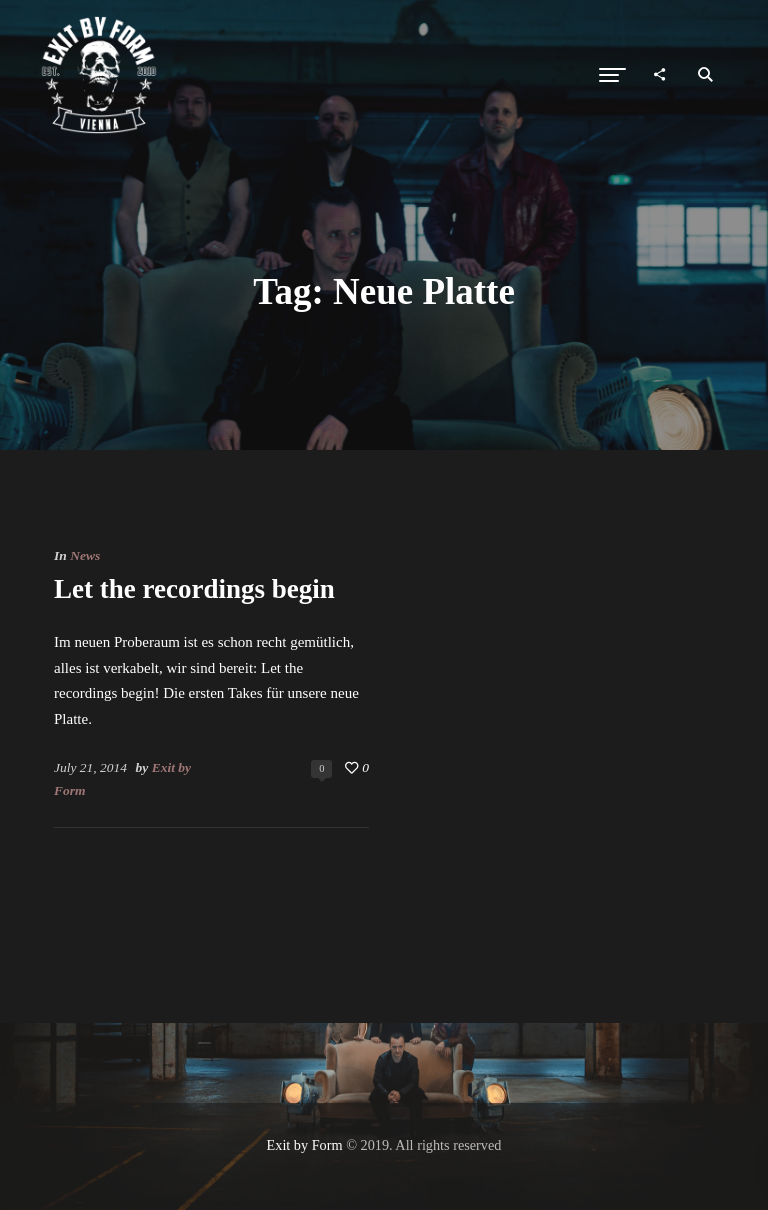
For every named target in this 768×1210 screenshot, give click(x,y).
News (85, 555)
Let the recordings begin (194, 589)
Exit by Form (305, 1145)
